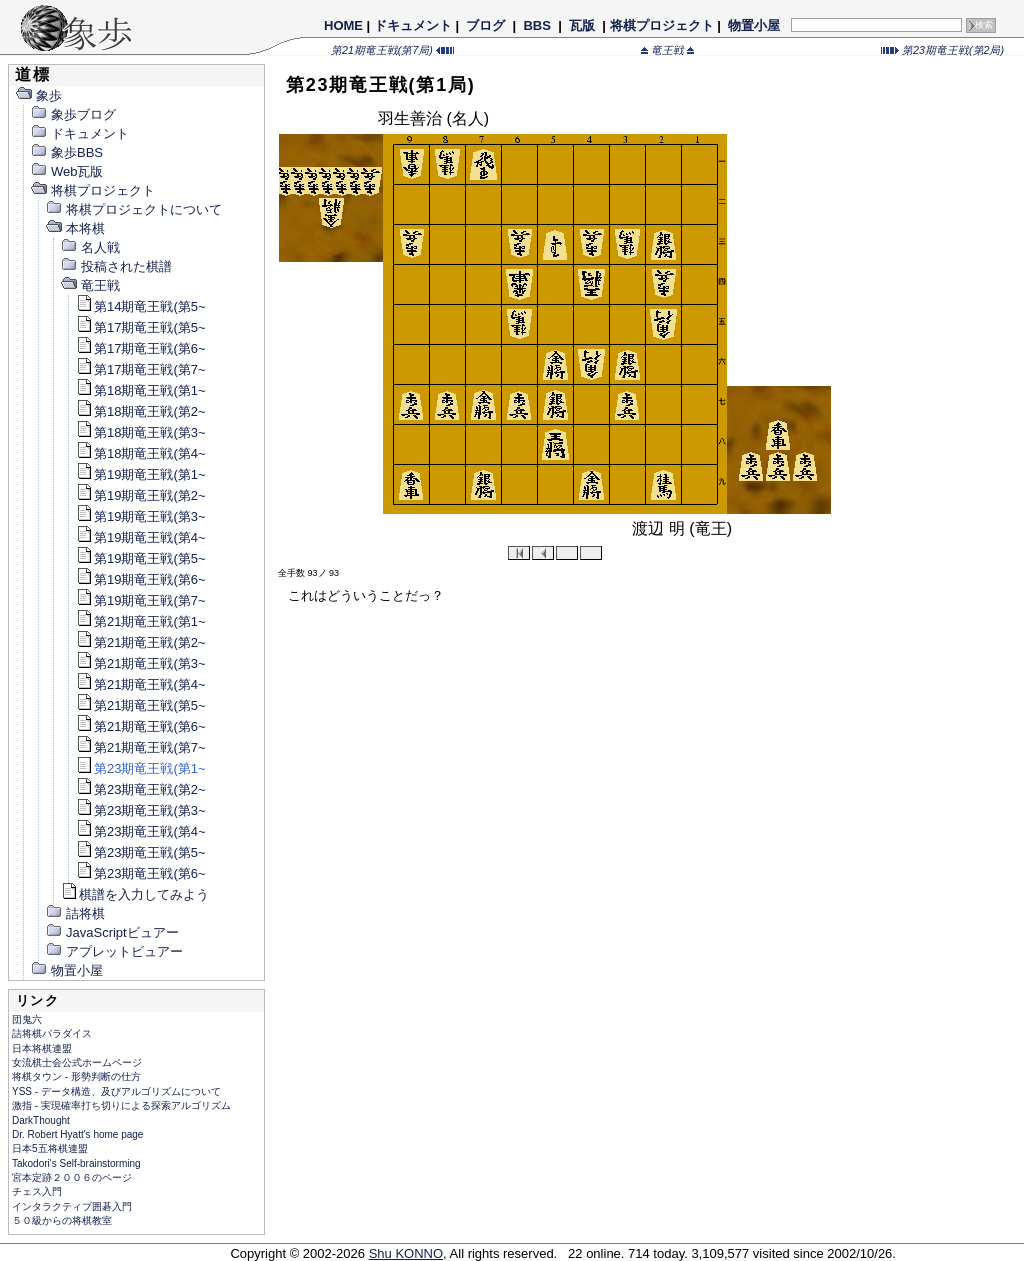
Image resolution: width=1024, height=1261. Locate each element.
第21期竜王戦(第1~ (140, 621)
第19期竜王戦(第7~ (140, 600)
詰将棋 (75, 913)
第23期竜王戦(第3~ (140, 810)
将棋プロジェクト (662, 25)
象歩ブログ (73, 114)
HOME (343, 25)
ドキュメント (413, 25)
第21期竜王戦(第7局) (392, 50)
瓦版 (581, 25)
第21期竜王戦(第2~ (140, 642)
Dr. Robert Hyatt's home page (77, 1134)
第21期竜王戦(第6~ (140, 726)
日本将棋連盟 (42, 1048)
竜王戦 (667, 50)
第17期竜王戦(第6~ (140, 348)
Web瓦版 (67, 171)
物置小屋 (753, 25)
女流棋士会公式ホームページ (77, 1062)
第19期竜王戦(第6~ (140, 579)
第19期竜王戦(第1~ (140, 474)
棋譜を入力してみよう (134, 894)
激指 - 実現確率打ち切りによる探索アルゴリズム (121, 1105)
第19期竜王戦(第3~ (140, 516)
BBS (537, 25)
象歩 (38, 95)
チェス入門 (37, 1191)
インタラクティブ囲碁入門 (72, 1206)
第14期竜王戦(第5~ (140, 306)
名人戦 (90, 247)
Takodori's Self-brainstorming (76, 1163)
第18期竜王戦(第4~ (140, 453)
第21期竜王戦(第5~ (140, 705)
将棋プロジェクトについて (133, 209)
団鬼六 (27, 1019)
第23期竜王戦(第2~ (140, 789)
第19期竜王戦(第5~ (140, 558)
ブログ (486, 25)
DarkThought (41, 1120)
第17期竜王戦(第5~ (140, 327)
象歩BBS (66, 152)
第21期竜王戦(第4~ (140, 684)
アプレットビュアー (114, 951)
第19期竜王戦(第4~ (140, 537)
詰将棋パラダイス (52, 1033)
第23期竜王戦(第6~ (140, 873)
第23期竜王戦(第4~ (140, 831)
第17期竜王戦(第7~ (140, 369)
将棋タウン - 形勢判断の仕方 (76, 1076)
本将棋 (75, 228)
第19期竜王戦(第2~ (140, 495)
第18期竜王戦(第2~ (140, 411)
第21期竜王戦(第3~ (140, 663)
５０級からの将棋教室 (62, 1220)
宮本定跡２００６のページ (72, 1177)
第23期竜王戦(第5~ (140, 852)
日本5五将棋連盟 (50, 1148)
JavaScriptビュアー (112, 932)
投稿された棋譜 (116, 266)
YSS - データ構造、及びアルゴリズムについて (116, 1091)
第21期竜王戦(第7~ (140, 747)
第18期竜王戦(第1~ (140, 390)
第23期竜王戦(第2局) (942, 50)
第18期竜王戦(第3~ (140, 432)
